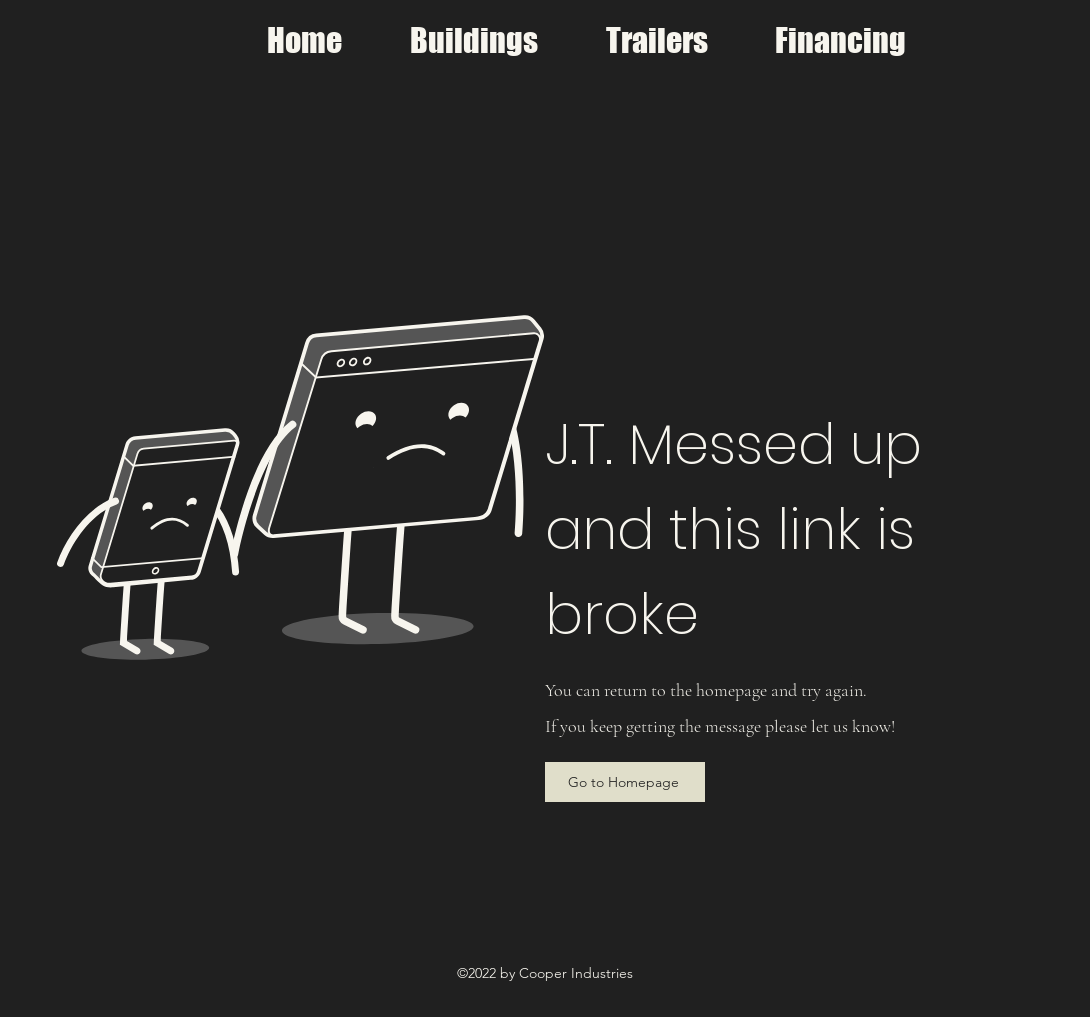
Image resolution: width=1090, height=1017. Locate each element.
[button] (474, 41)
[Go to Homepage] (625, 782)
